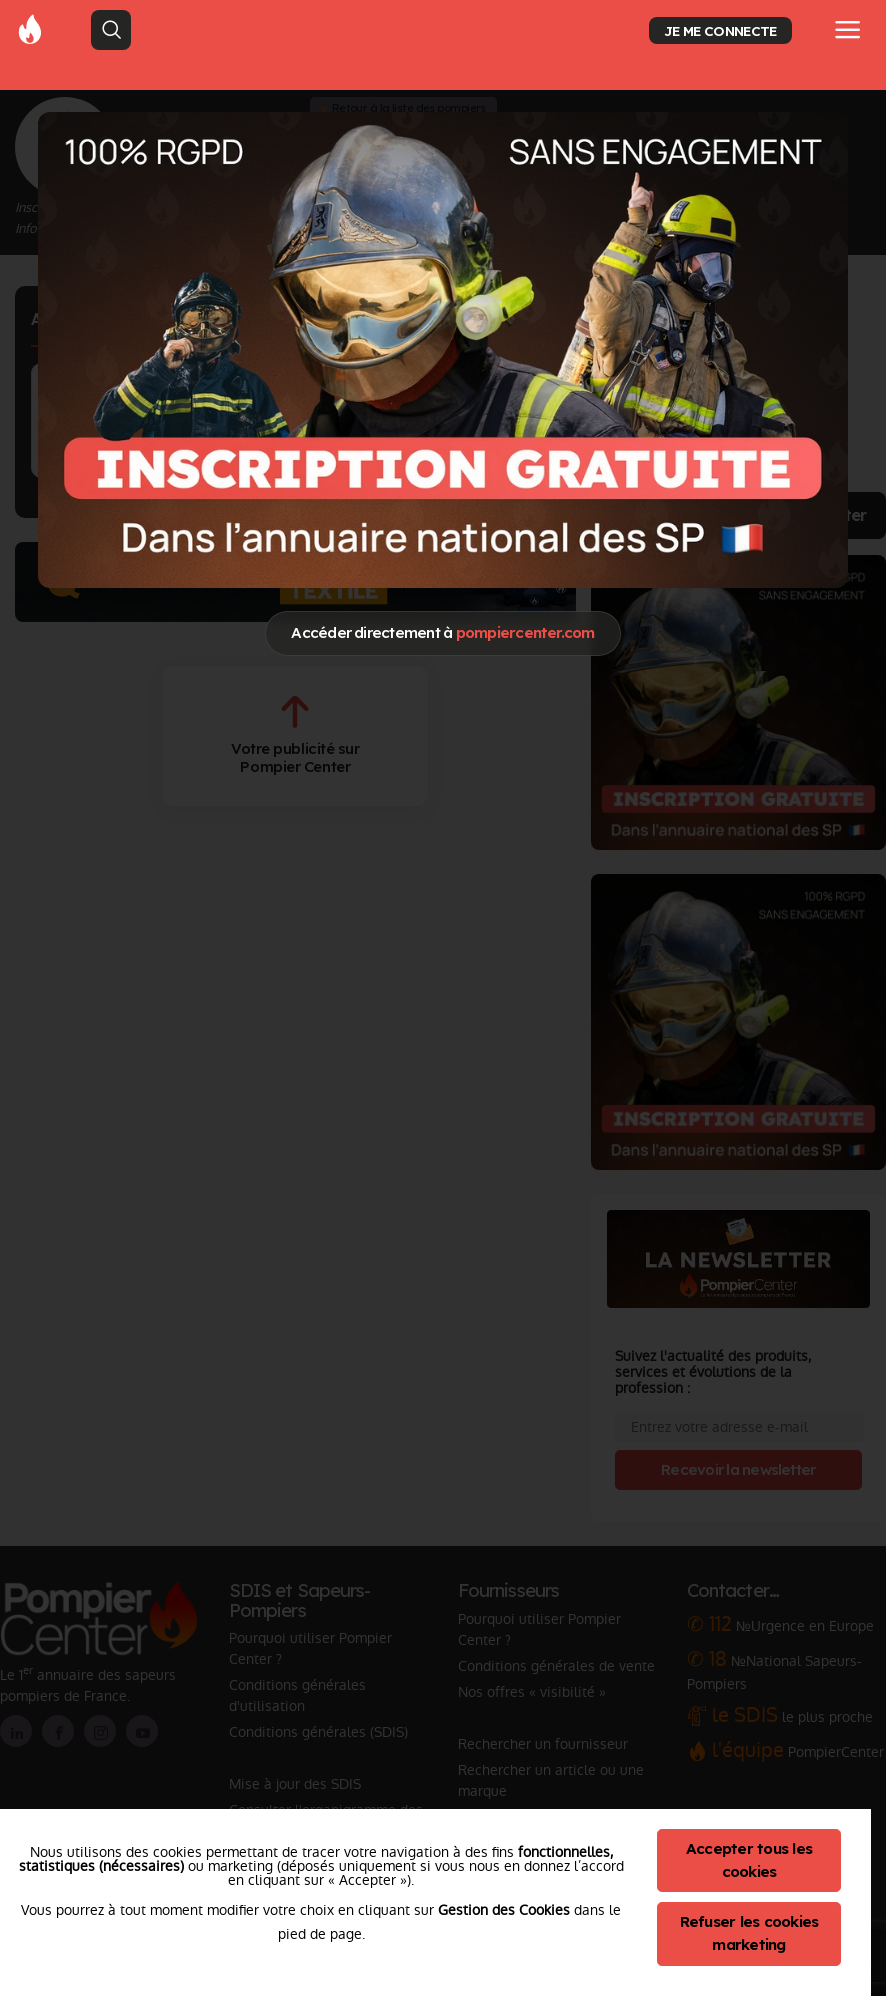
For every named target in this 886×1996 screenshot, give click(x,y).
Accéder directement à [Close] (442, 632)
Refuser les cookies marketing (749, 1933)
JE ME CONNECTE (720, 30)
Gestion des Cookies (504, 1910)
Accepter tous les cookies (749, 1860)
